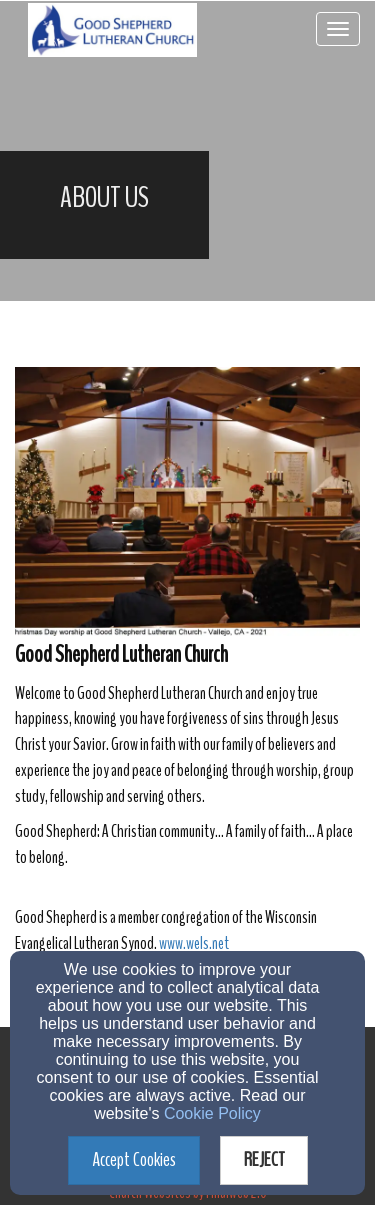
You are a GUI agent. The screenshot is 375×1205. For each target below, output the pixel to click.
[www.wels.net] (194, 943)
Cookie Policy (212, 1113)
